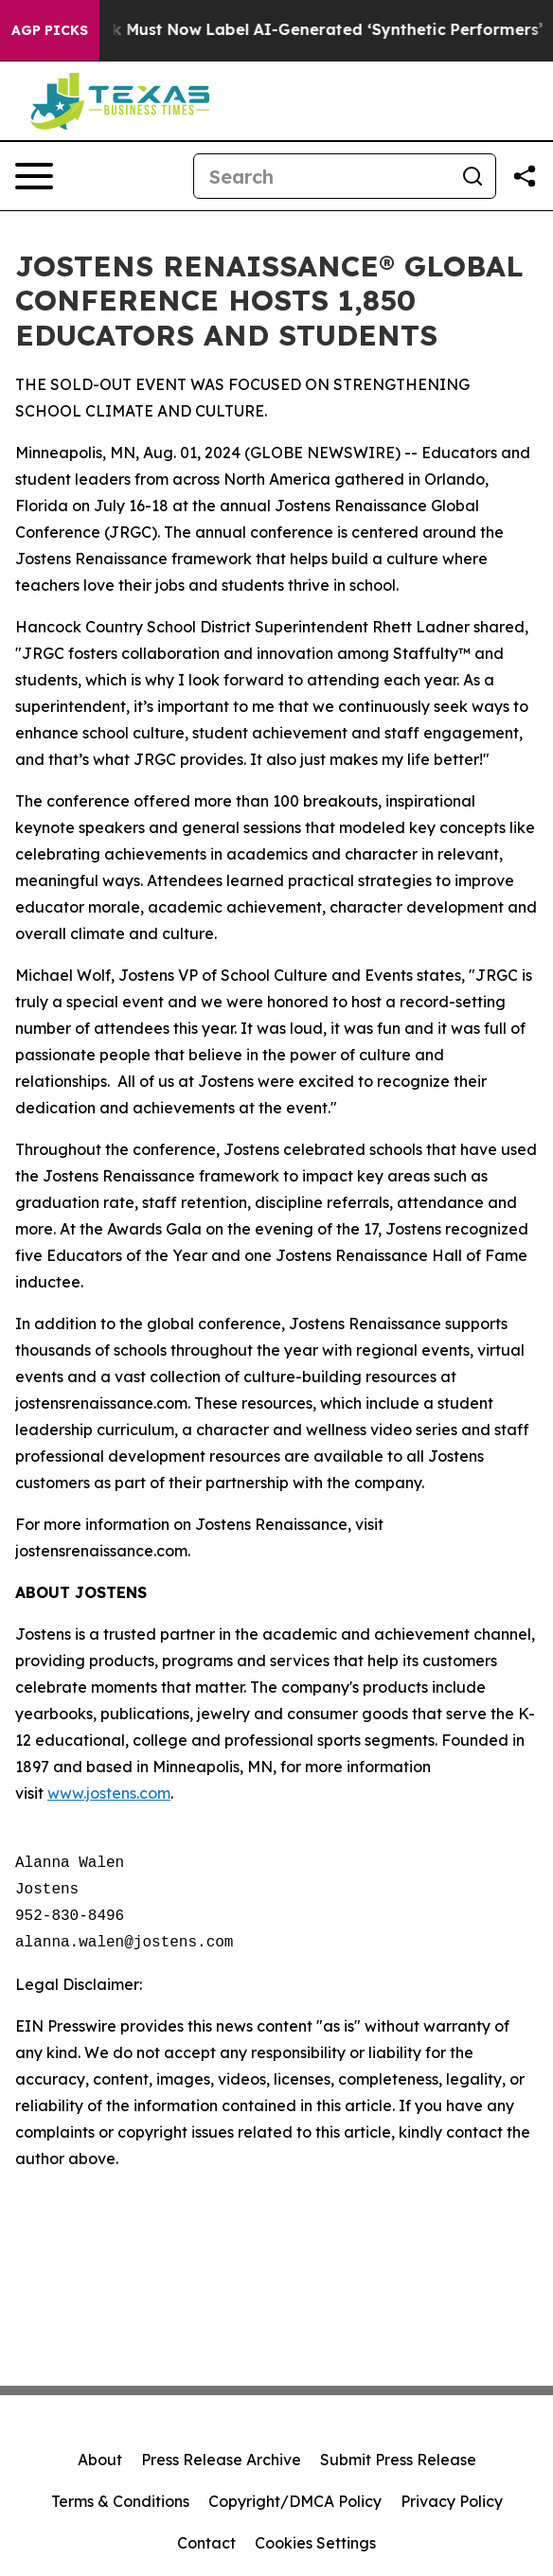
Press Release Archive (221, 2459)
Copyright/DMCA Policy (295, 2501)
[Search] (322, 176)
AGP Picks (49, 30)
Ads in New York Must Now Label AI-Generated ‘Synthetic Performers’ (280, 30)
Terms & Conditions (120, 2501)
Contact (206, 2542)
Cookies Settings (315, 2542)
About (100, 2459)
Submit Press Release (398, 2459)
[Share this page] (524, 176)
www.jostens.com (108, 1793)
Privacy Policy (452, 2501)
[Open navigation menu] (34, 176)
